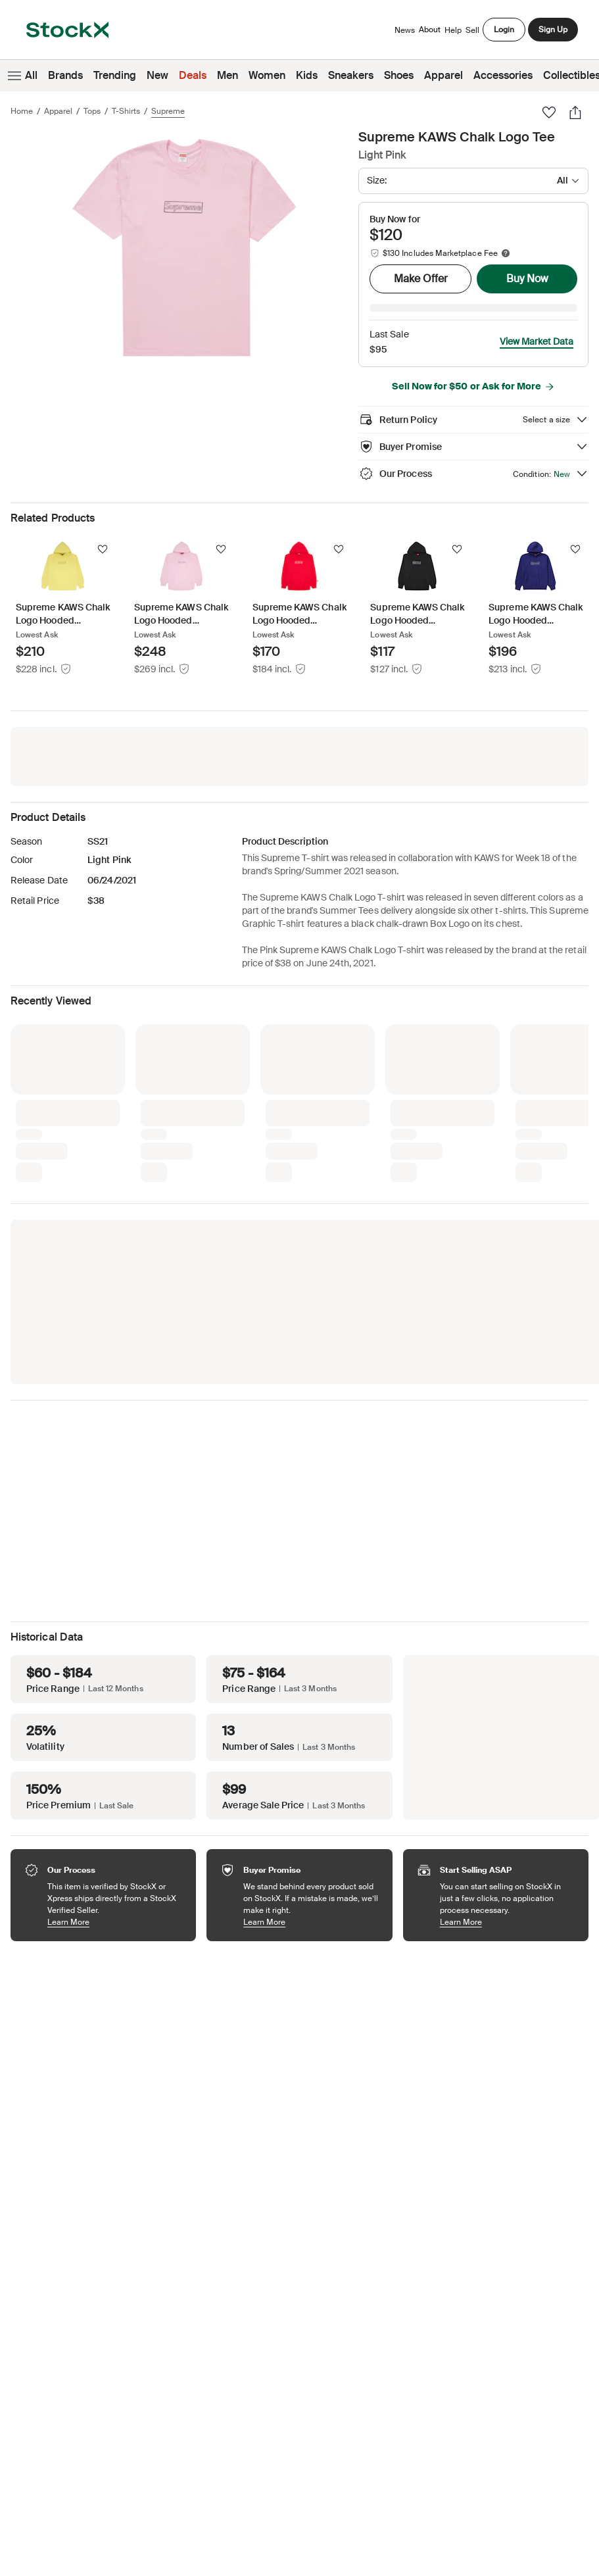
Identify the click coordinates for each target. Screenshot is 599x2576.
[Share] (575, 112)
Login (504, 29)
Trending (114, 75)
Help (453, 30)
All (21, 75)
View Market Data (536, 323)
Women (267, 75)
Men (227, 75)
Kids (307, 75)
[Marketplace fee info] (505, 253)
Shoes (399, 75)
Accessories (503, 75)
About (429, 32)
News (405, 30)
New (157, 75)
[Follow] (102, 531)
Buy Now (527, 278)
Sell (472, 30)
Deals (192, 75)
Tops (92, 111)
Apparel (443, 75)
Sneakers (350, 75)
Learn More (115, 1903)
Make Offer (421, 278)
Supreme (168, 111)
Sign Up (553, 29)
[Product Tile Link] (63, 590)
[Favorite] (549, 112)
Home (22, 111)
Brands (65, 75)
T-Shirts (126, 111)
